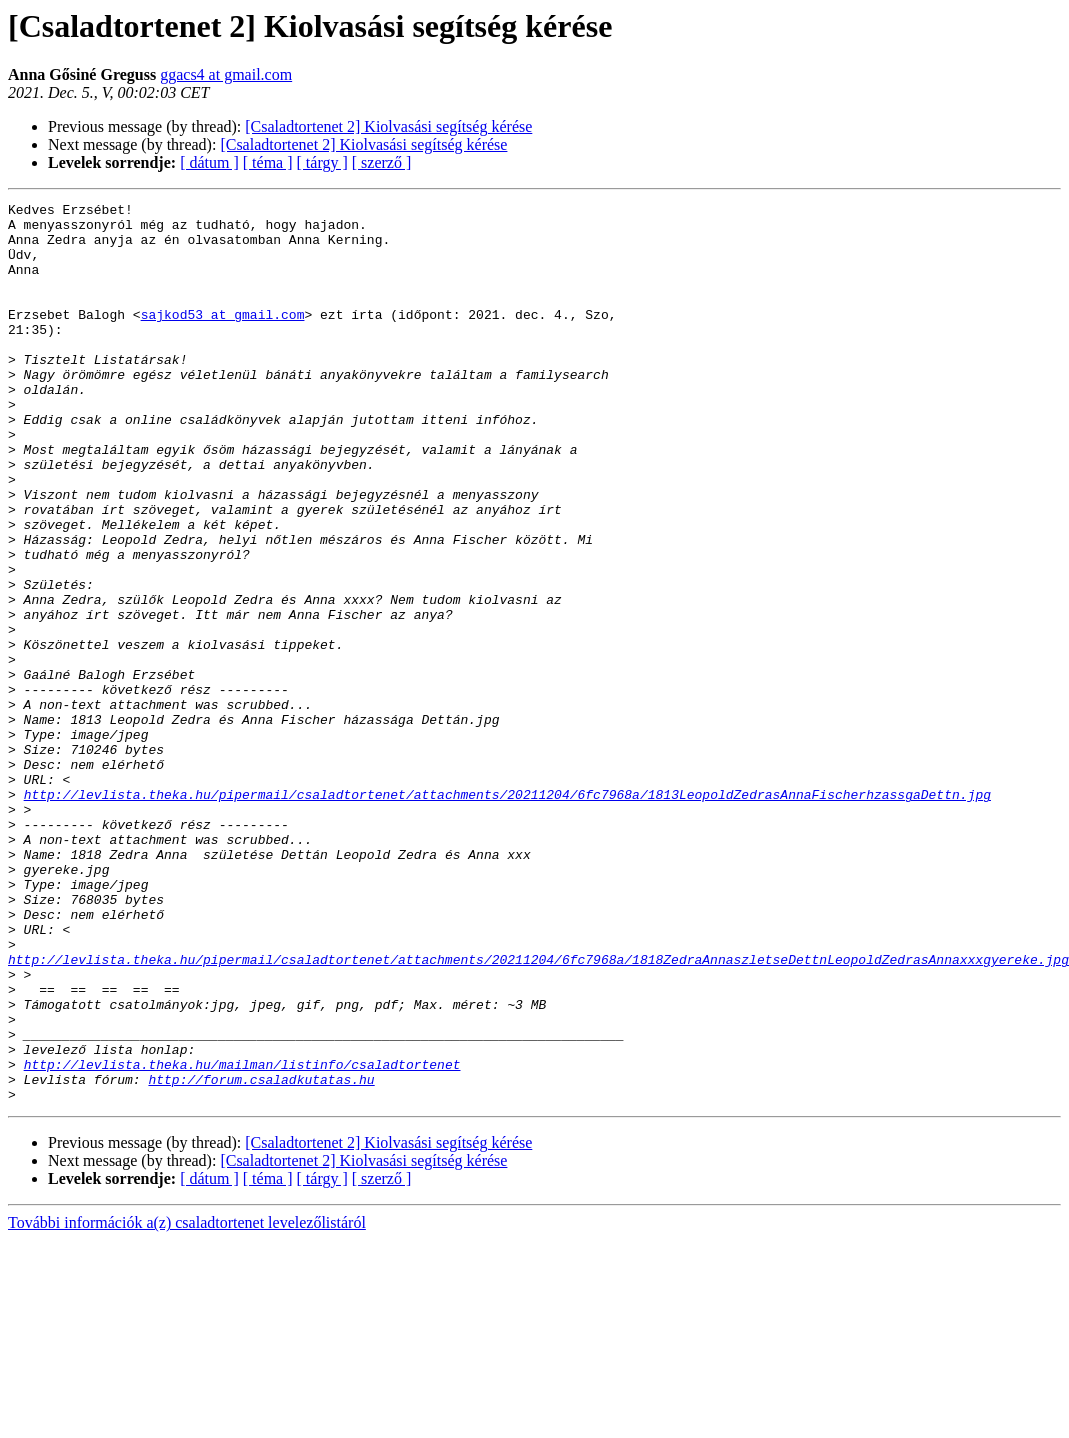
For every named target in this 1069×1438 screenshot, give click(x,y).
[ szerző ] (382, 162)
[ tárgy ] (322, 162)
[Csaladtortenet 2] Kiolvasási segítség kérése (388, 126)
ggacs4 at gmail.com (226, 74)
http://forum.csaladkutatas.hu (261, 1256)
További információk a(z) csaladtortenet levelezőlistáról (187, 1402)
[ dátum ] (209, 162)
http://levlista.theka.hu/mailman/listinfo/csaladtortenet (242, 1238)
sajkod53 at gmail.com (223, 338)
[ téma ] (268, 162)
